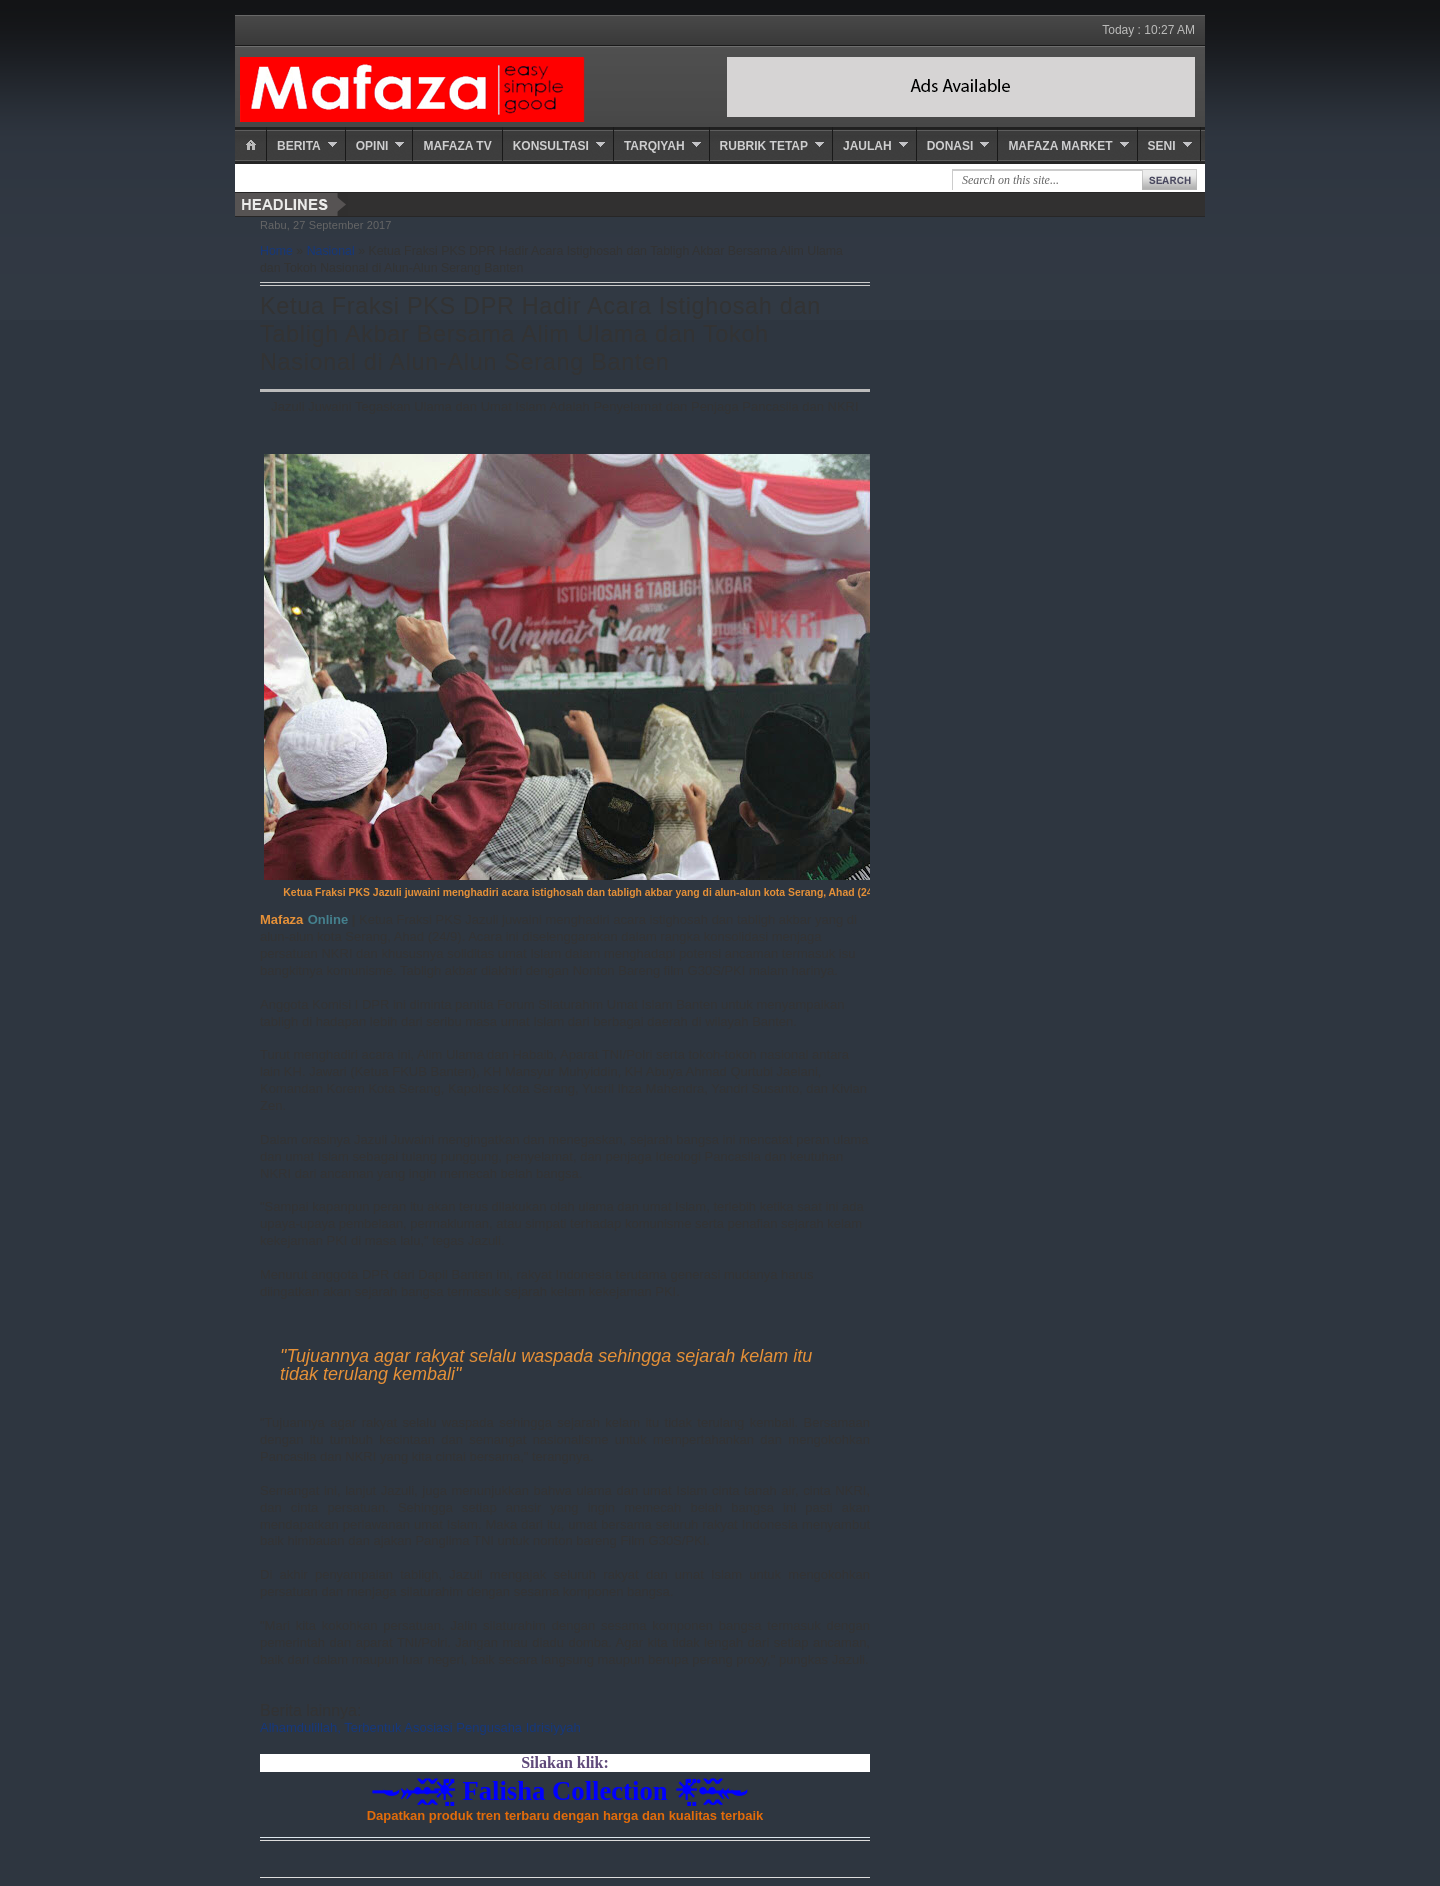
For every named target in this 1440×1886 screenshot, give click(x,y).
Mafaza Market (1060, 146)
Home (276, 251)
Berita (299, 146)
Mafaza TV (457, 146)
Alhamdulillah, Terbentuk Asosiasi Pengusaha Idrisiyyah (420, 1727)
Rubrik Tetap (764, 146)
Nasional (331, 251)
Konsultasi (551, 146)
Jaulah (867, 146)
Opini (372, 146)
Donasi (950, 146)
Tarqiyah (654, 146)
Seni (1162, 146)
